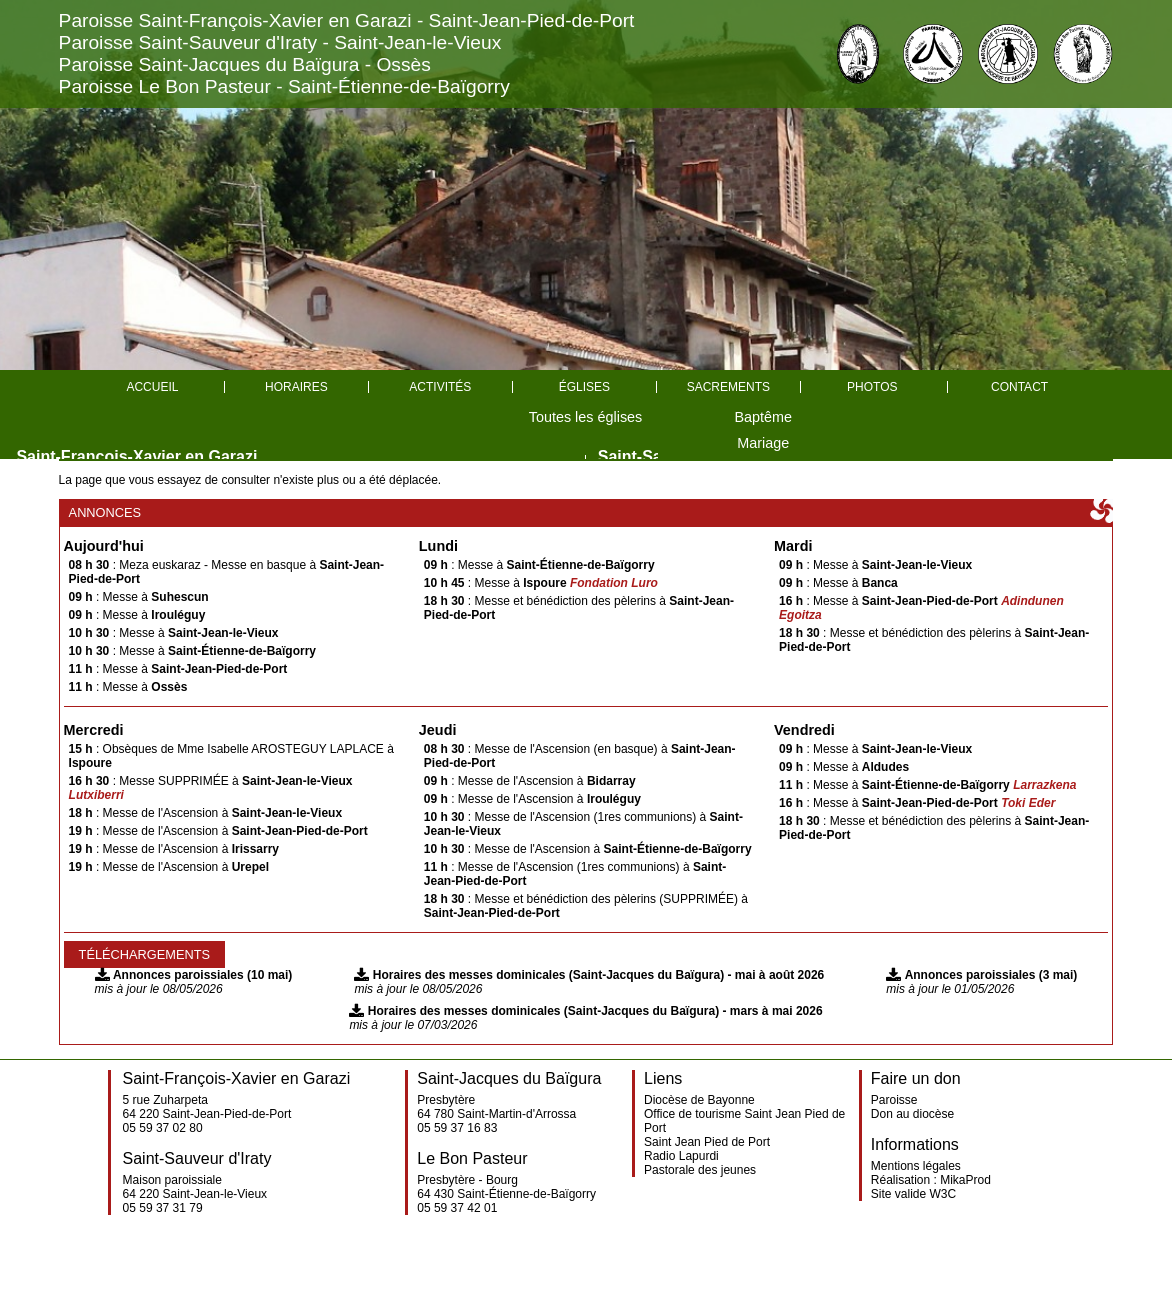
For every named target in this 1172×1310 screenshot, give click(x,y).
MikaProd (965, 1180)
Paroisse (894, 1100)
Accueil (152, 387)
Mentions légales (916, 1166)
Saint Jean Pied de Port (707, 1142)
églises (584, 387)
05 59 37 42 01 (457, 1208)
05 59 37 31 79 (163, 1208)
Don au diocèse (912, 1114)
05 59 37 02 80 (163, 1128)
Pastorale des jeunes (700, 1170)
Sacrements (728, 387)
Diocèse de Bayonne (699, 1100)
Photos (872, 387)
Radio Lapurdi (681, 1156)
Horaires (296, 387)
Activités (440, 387)
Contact (1019, 387)
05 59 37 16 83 (457, 1128)
